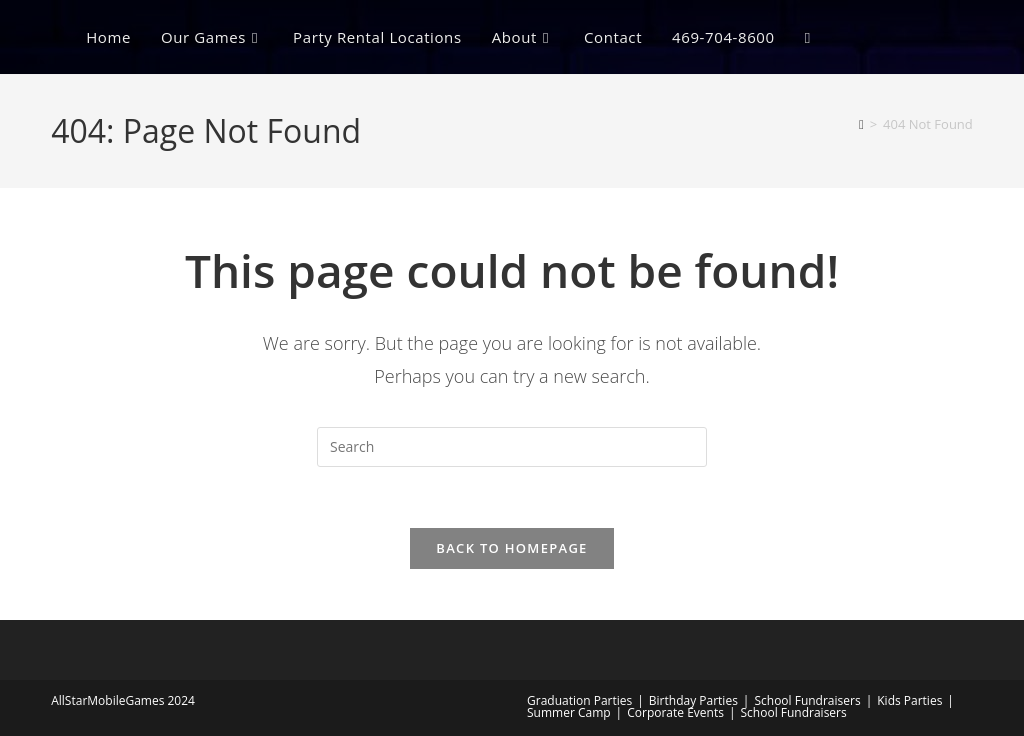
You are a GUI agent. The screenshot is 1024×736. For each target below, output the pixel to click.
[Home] (861, 124)
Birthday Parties (693, 700)
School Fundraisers (807, 700)
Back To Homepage (511, 548)
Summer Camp (569, 712)
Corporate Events (675, 712)
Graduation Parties (579, 700)
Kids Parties (909, 700)
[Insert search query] (512, 447)
